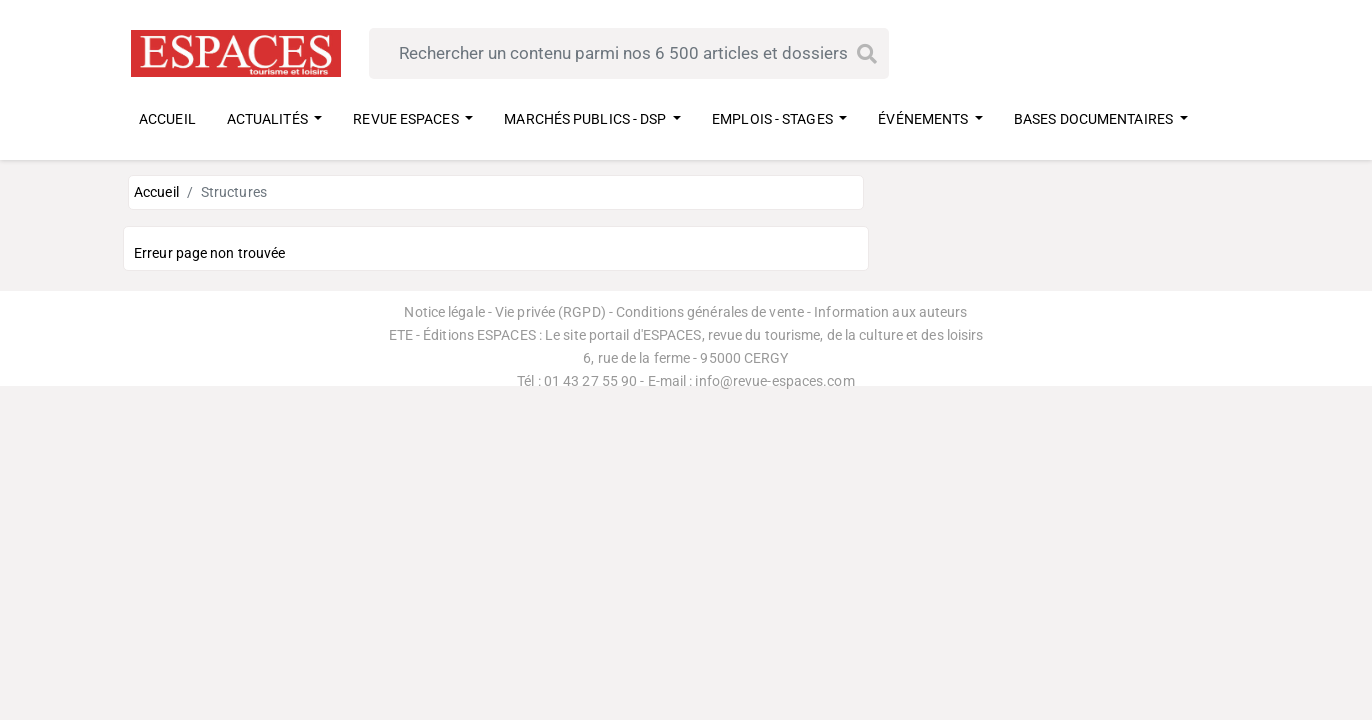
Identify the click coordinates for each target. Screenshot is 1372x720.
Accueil (156, 192)
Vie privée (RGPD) (550, 312)
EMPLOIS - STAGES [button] (774, 119)
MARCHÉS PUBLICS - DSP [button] (586, 119)
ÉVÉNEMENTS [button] (924, 119)
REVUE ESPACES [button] (407, 119)
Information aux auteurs (890, 312)
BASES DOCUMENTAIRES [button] (1095, 119)
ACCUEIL (167, 119)
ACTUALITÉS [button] (269, 119)
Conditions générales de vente (710, 312)
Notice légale (444, 312)
